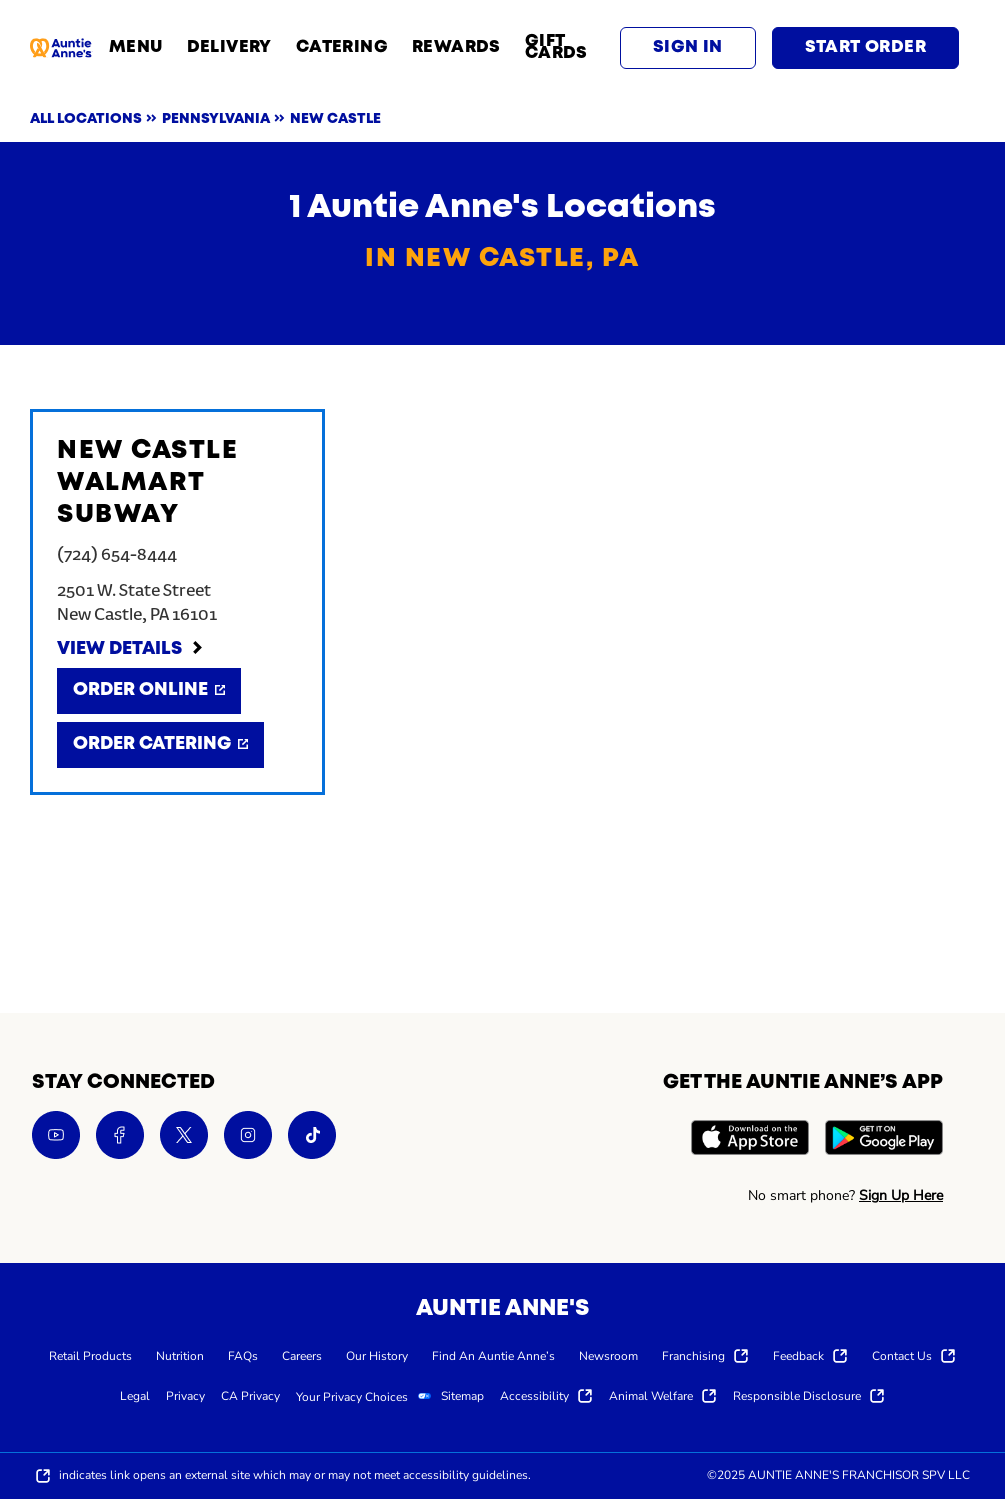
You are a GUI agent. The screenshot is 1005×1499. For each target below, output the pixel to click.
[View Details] (131, 650)
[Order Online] (149, 691)
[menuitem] (90, 1355)
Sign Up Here (901, 1195)
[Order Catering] (160, 745)
